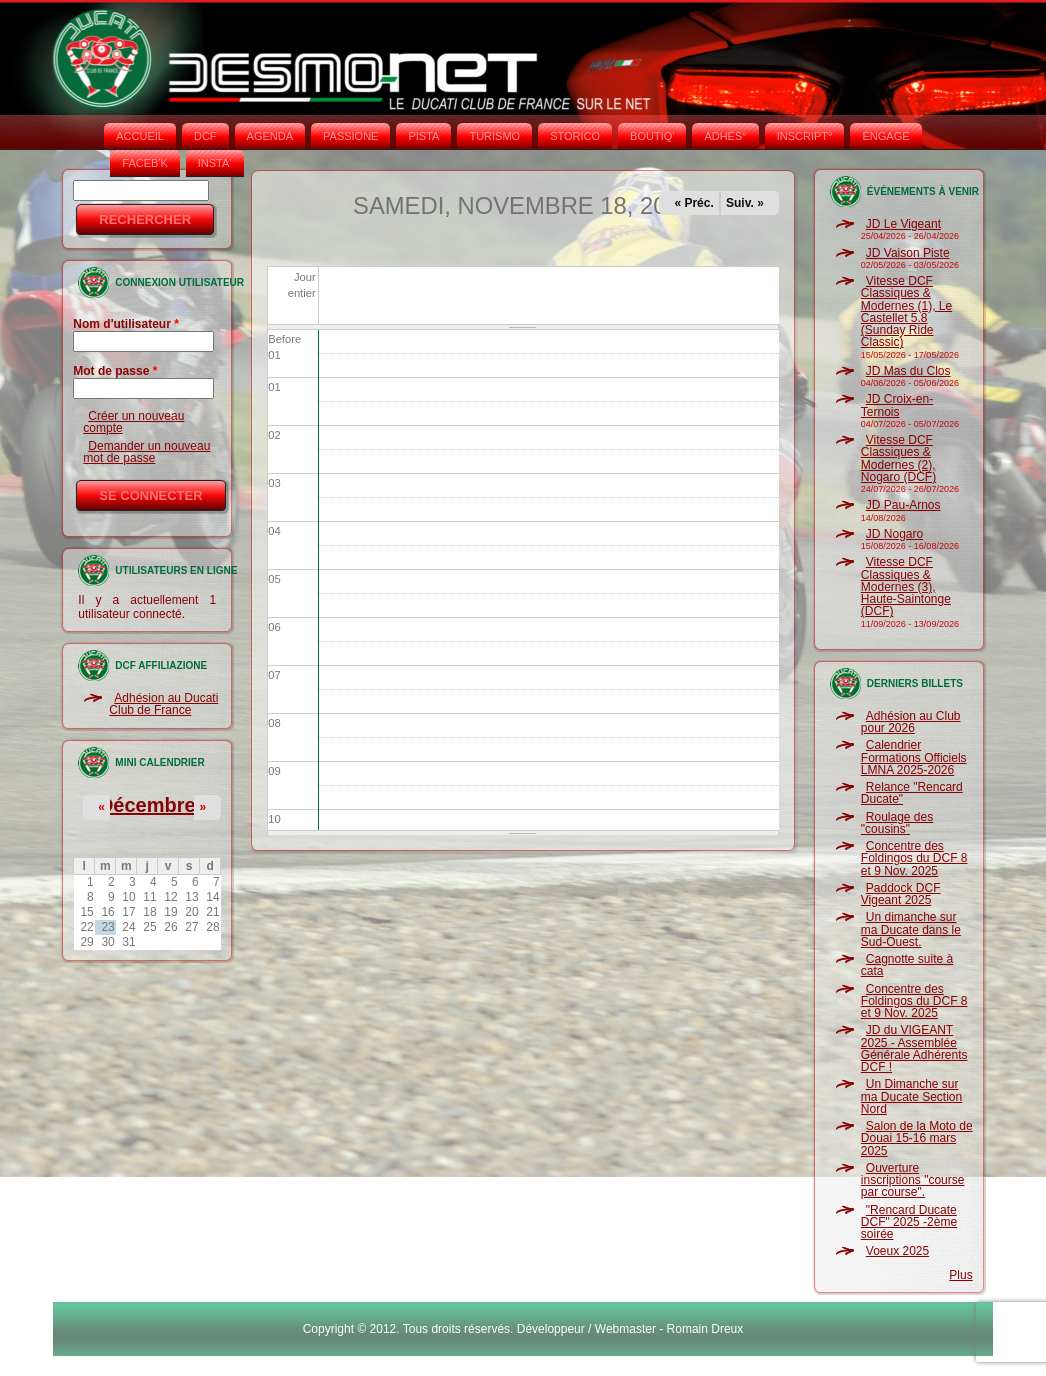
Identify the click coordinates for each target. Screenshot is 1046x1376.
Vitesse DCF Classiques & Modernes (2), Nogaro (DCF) (898, 458)
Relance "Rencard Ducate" (912, 793)
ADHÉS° (725, 136)
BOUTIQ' (652, 136)
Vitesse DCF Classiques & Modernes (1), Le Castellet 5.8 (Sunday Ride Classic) (906, 311)
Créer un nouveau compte (133, 422)
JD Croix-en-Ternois (897, 405)
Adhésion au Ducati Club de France (163, 704)
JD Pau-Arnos (903, 505)
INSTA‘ (215, 163)
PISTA (423, 136)
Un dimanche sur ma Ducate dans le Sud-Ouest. (911, 929)
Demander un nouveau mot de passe (146, 452)
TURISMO (494, 136)
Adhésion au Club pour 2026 (911, 722)
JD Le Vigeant (903, 224)
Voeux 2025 (897, 1251)
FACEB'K (145, 163)
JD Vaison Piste (908, 253)
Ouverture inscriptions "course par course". (913, 1180)
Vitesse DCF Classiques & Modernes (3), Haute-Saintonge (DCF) (906, 586)
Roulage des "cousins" (897, 823)
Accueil (140, 136)
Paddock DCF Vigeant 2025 (901, 894)
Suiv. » (745, 203)
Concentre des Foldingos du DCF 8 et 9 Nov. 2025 (914, 858)
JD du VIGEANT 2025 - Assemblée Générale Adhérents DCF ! (914, 1048)
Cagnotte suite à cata (907, 965)
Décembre (147, 805)
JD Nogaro (894, 534)
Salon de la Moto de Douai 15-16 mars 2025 (917, 1138)
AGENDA (270, 136)
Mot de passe (115, 371)
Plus (960, 1275)
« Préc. (693, 203)
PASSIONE (350, 136)
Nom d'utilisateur (126, 324)
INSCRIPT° (805, 136)
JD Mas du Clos (908, 371)
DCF (205, 136)
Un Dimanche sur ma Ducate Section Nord (911, 1096)
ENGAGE (885, 136)
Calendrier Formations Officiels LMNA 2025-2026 (914, 757)
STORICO (575, 136)
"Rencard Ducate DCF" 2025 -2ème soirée (909, 1222)
